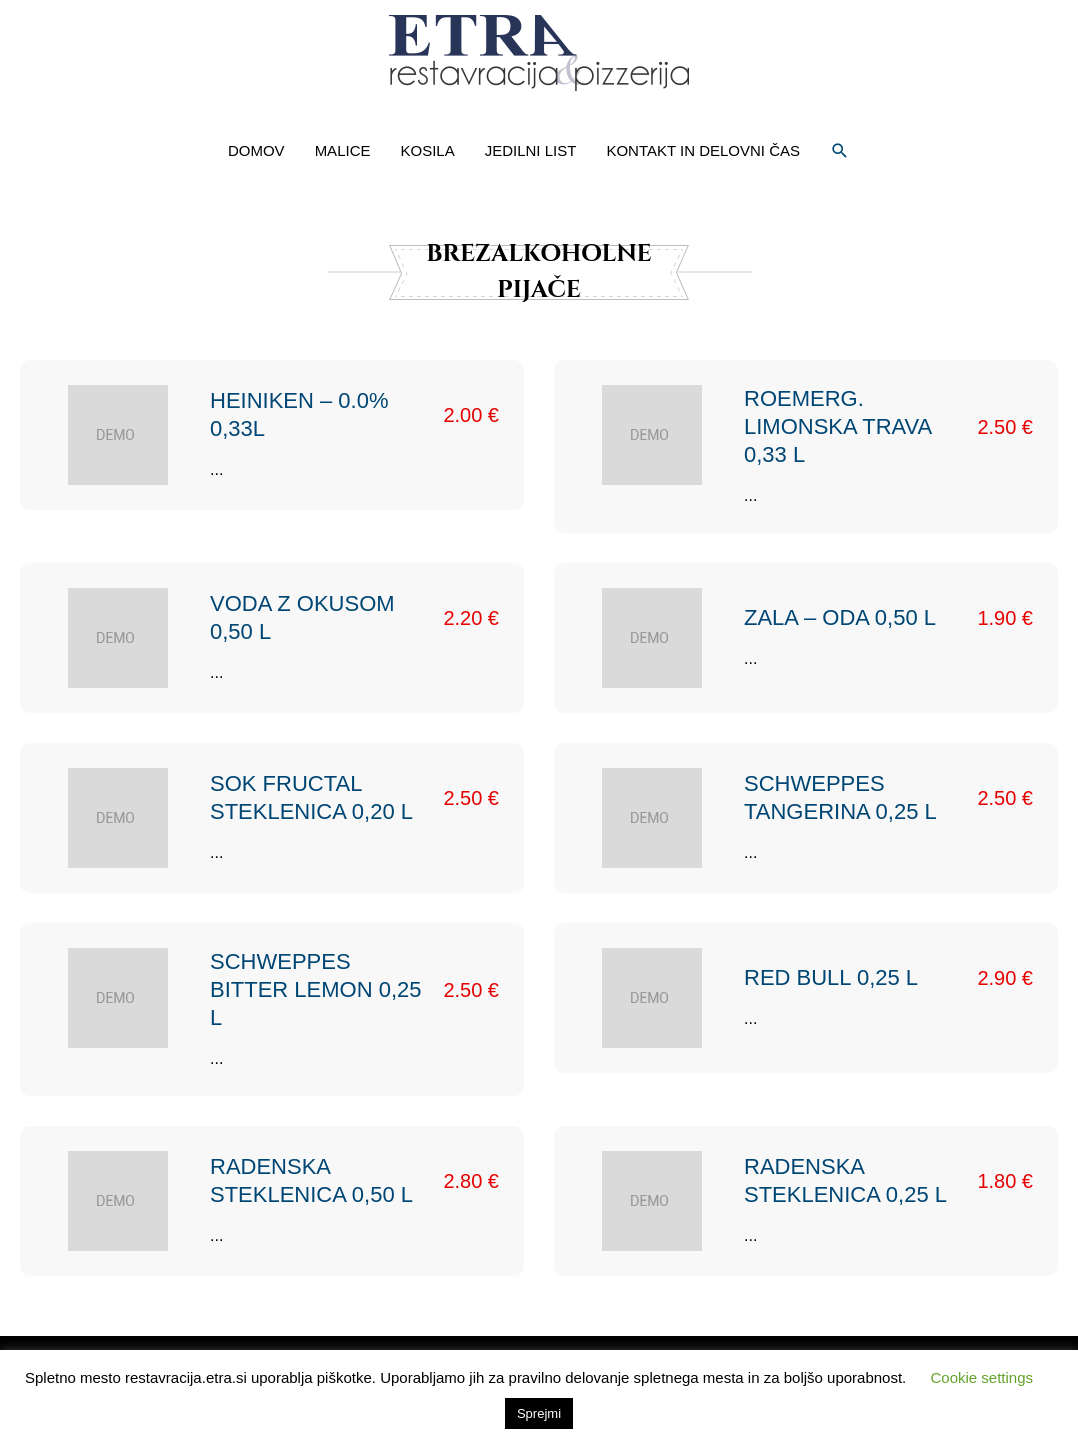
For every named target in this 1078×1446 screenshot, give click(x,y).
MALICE (343, 150)
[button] (840, 151)
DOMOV (256, 150)
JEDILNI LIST (531, 150)
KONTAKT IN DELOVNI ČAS (703, 150)
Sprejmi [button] (539, 1413)
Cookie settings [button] (981, 1377)
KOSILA (427, 150)
